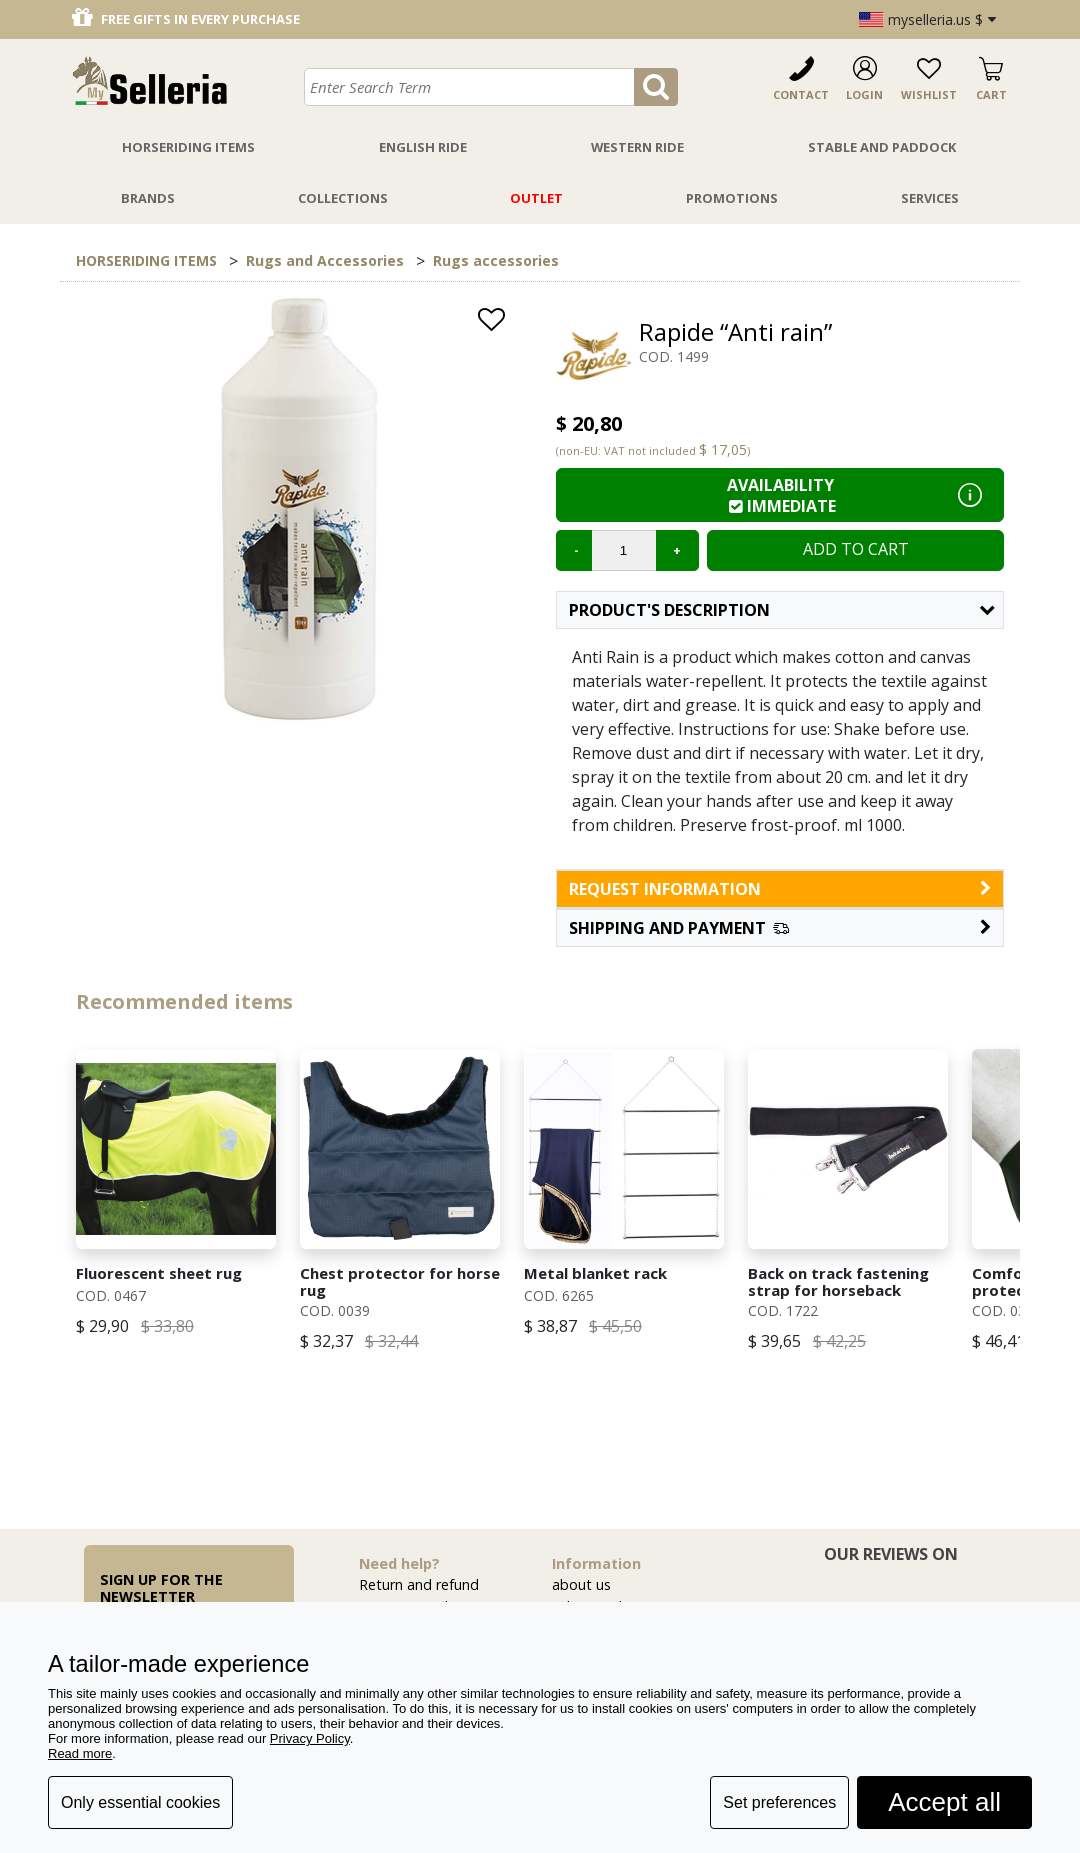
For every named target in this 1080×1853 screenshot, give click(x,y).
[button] (780, 928)
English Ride (423, 147)
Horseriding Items (188, 147)
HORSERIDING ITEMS (146, 260)
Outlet (536, 198)
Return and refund (419, 1584)
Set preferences (779, 1802)
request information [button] (780, 889)
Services (930, 198)
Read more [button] (80, 1753)
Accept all (944, 1802)
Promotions (732, 198)
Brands (148, 198)
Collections (343, 198)
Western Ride (637, 147)
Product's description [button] (781, 610)
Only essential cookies (140, 1802)
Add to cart (856, 549)
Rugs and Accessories (325, 260)
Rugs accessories (496, 260)
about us (581, 1584)
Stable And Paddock (882, 147)
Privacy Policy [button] (310, 1738)
